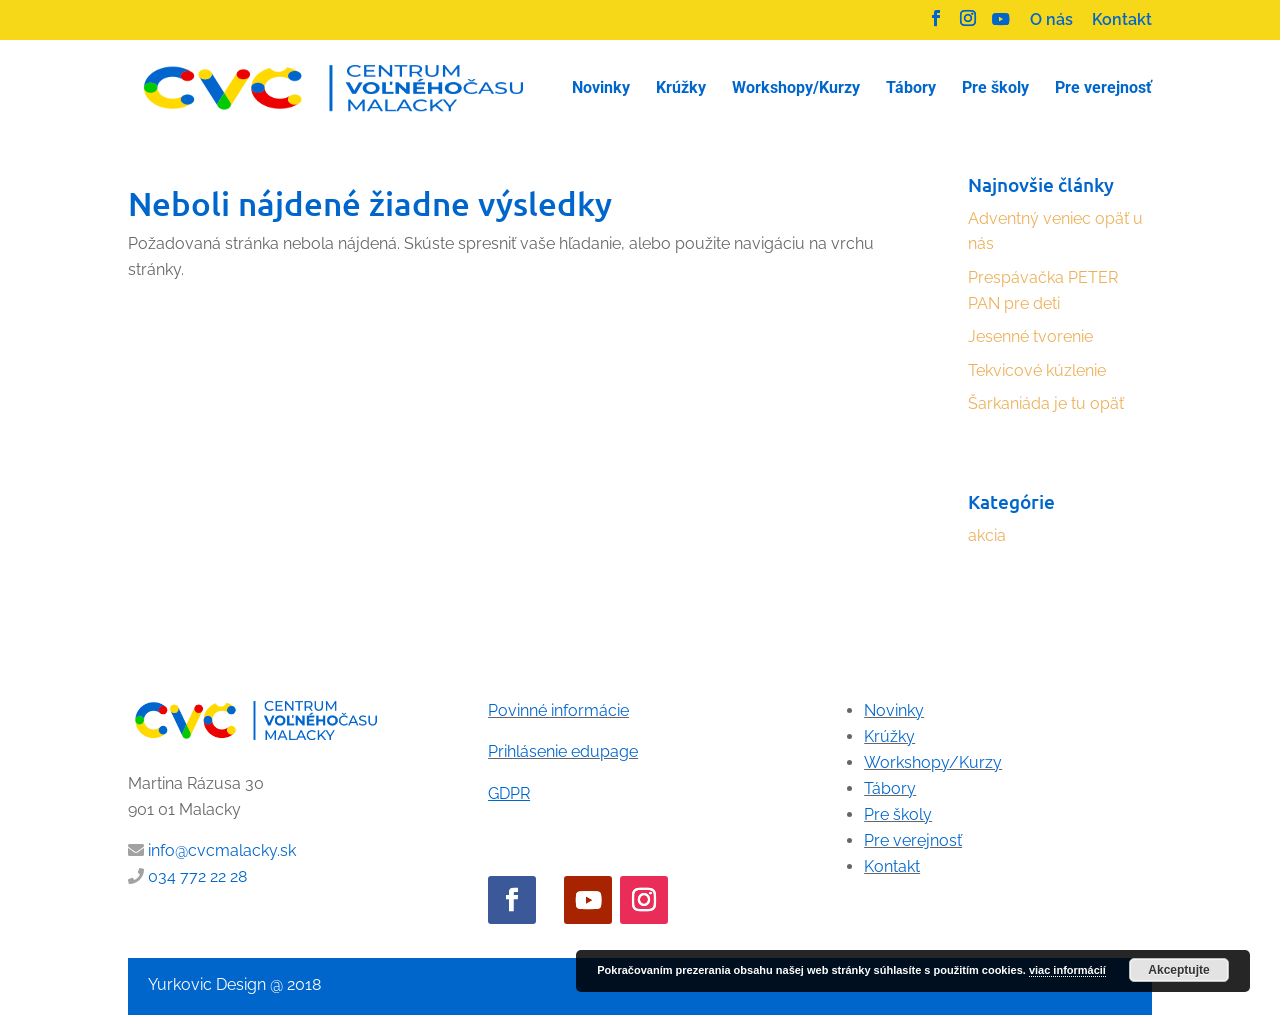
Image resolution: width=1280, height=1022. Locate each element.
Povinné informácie (558, 710)
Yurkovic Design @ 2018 (234, 984)
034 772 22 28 (197, 876)
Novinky (894, 710)
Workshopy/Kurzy (933, 762)
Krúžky (889, 736)
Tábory (890, 788)
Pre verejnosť (913, 840)
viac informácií (1067, 970)
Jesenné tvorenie (1030, 336)
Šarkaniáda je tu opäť (1046, 403)
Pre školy (898, 814)
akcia (987, 535)
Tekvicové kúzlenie (1037, 370)
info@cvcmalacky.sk (222, 850)
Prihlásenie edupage (563, 751)
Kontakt (1122, 20)
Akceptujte (1178, 970)
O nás (1051, 20)
